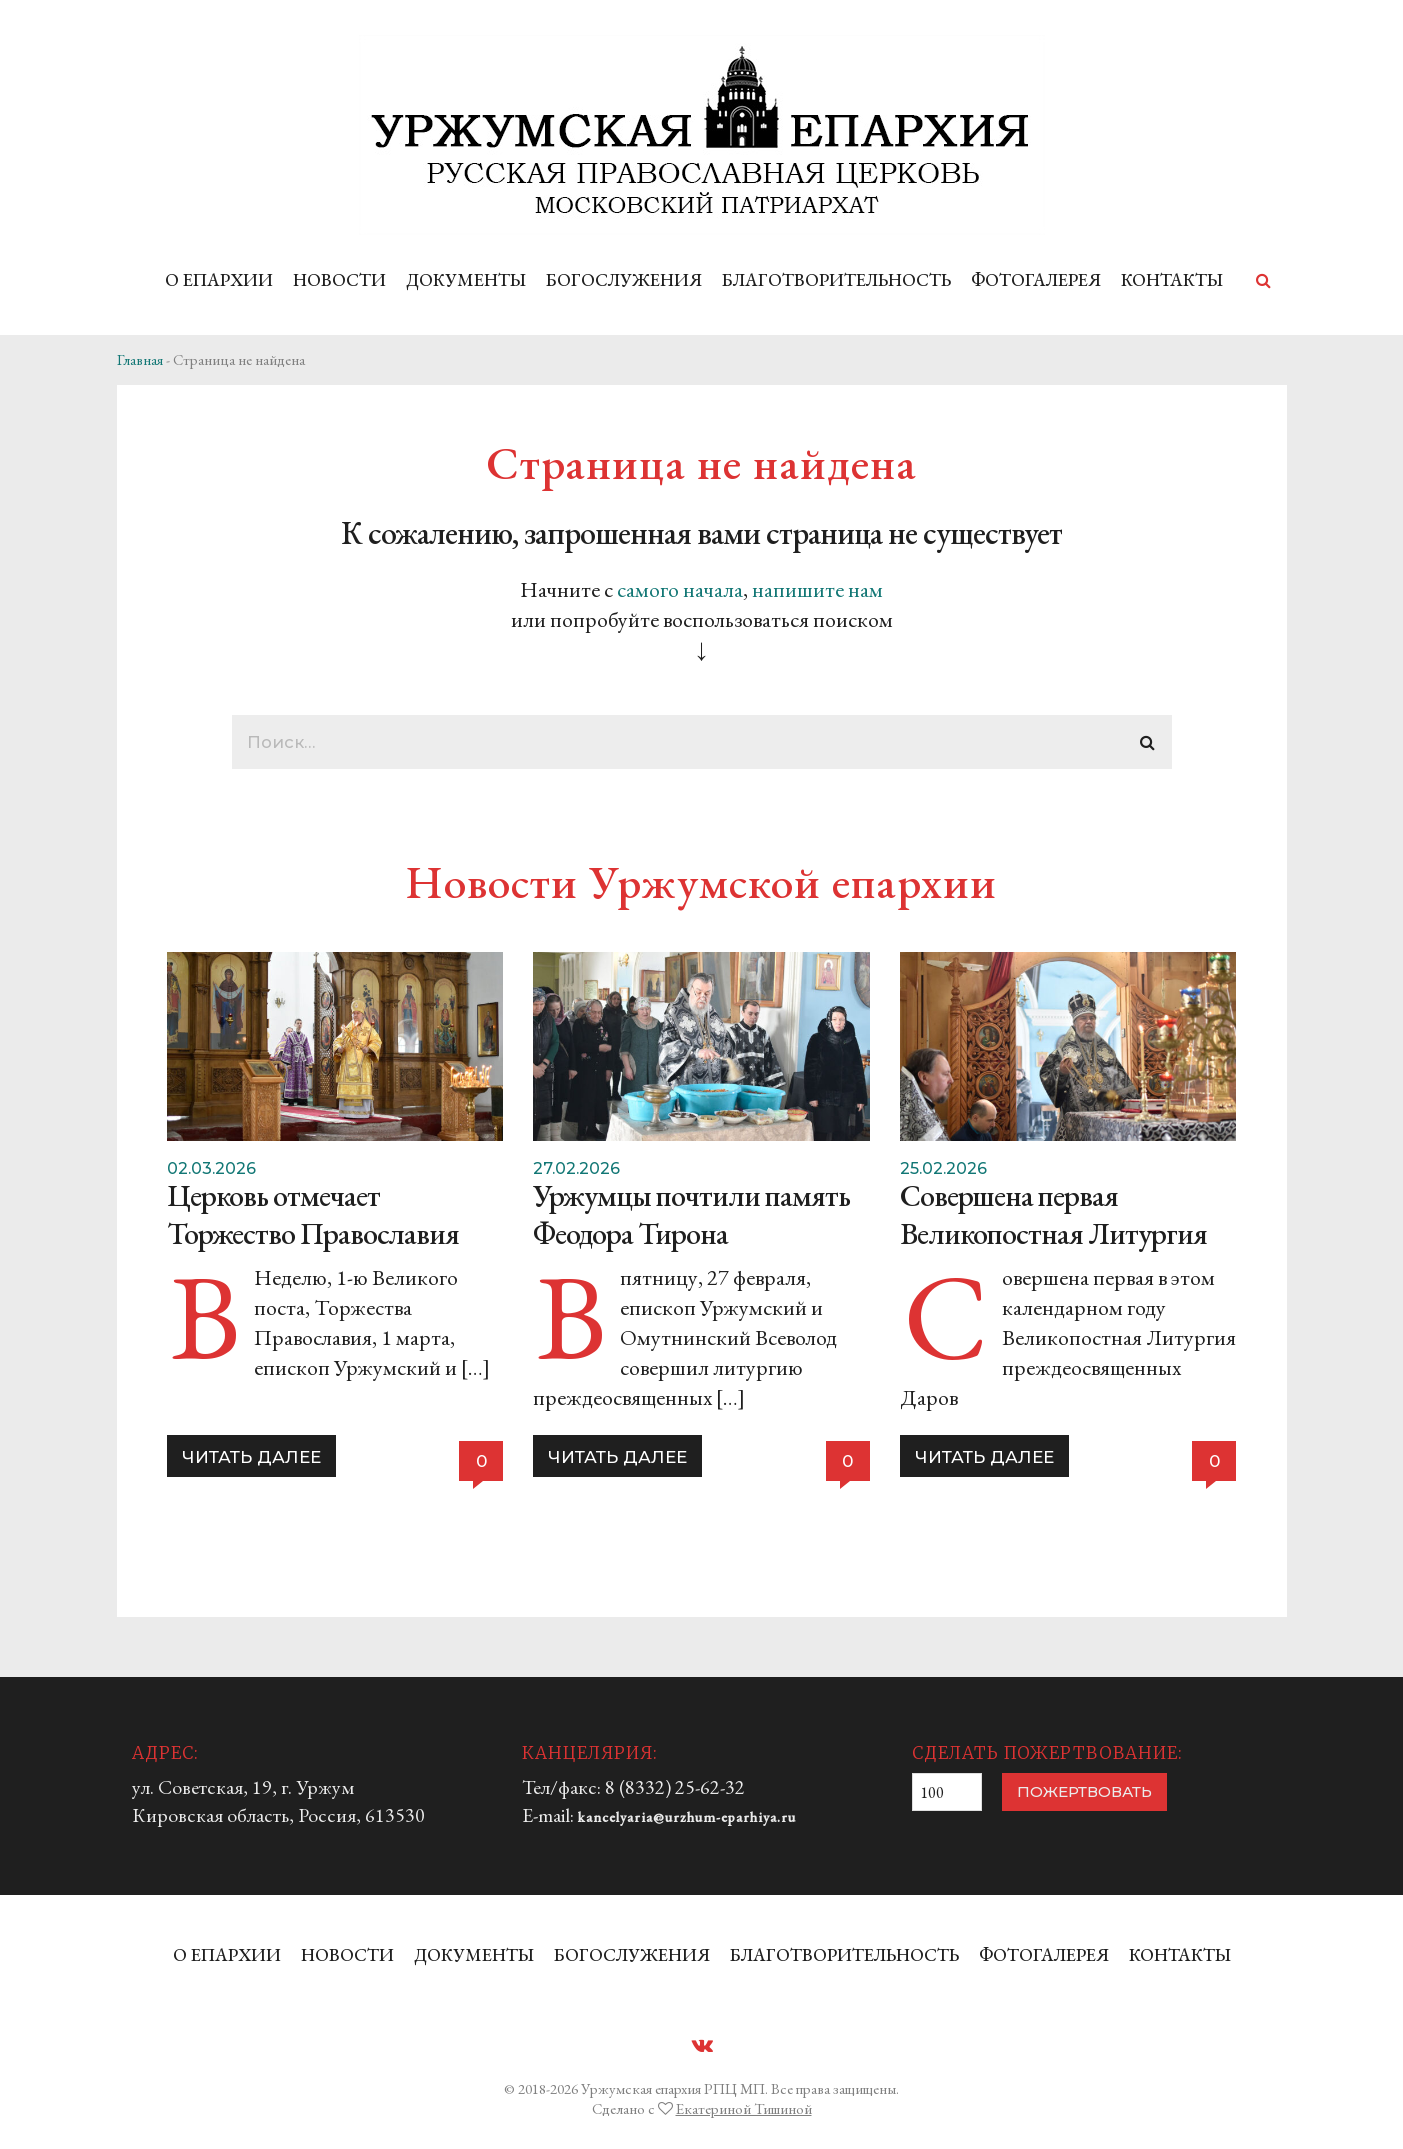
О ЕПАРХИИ (219, 279)
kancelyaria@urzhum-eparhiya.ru (687, 1817)
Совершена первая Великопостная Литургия (1053, 1214)
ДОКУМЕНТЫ (466, 279)
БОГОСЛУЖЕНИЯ (624, 279)
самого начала (680, 589)
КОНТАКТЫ (1172, 279)
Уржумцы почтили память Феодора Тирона (691, 1214)
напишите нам (817, 589)
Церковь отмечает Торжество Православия (313, 1214)
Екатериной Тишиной (744, 2108)
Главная (140, 359)
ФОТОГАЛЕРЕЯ (1036, 279)
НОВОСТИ (339, 279)
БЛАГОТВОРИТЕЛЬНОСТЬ (836, 279)
